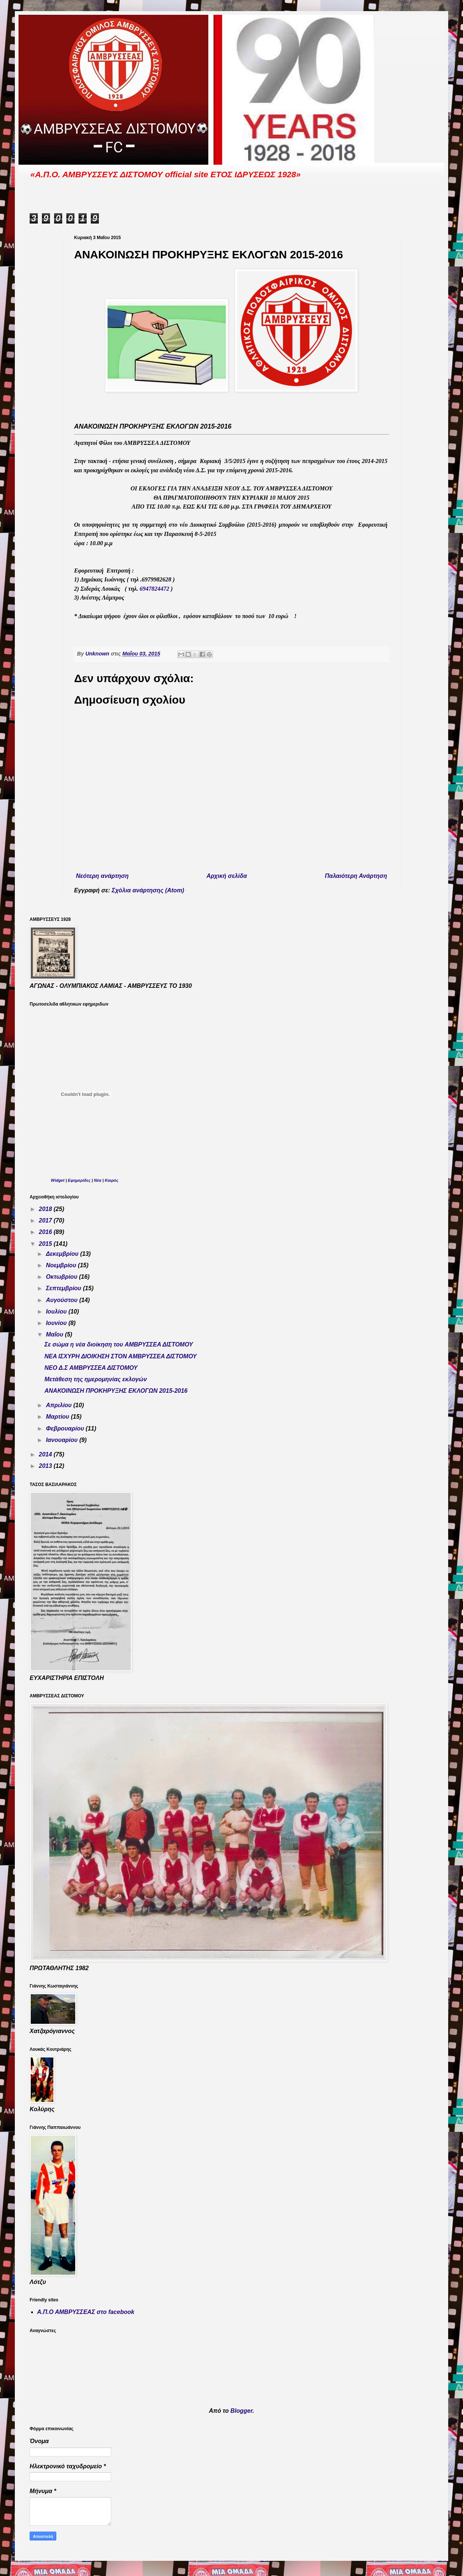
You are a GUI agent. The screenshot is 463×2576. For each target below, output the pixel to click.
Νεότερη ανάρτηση (102, 876)
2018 (46, 1209)
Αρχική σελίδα (227, 876)
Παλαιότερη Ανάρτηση (356, 876)
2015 (46, 1244)
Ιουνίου (57, 1323)
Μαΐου (55, 1334)
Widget (57, 1180)
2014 (46, 1454)
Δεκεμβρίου (63, 1254)
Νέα (98, 1180)
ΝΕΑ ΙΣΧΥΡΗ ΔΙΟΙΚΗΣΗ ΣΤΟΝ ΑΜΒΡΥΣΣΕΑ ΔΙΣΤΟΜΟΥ (120, 1356)
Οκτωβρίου (62, 1277)
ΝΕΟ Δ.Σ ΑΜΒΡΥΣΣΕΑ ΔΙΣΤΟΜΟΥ (91, 1368)
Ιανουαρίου (62, 1440)
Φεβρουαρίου (66, 1428)
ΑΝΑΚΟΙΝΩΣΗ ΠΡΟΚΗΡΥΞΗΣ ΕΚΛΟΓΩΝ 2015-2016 (115, 1391)
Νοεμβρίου (62, 1265)
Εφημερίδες (79, 1180)
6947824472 (154, 589)
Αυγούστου (62, 1300)
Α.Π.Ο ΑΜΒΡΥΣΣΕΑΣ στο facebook (85, 2312)
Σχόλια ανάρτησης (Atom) (148, 890)
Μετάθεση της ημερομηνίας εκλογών (95, 1379)
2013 (46, 1466)
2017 (46, 1220)
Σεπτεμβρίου (64, 1288)
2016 (46, 1232)
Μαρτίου (58, 1416)
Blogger (241, 2411)
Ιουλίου (57, 1311)
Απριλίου (59, 1405)
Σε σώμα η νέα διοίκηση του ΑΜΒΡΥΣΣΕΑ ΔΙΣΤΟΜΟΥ (118, 1344)
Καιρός (112, 1180)
